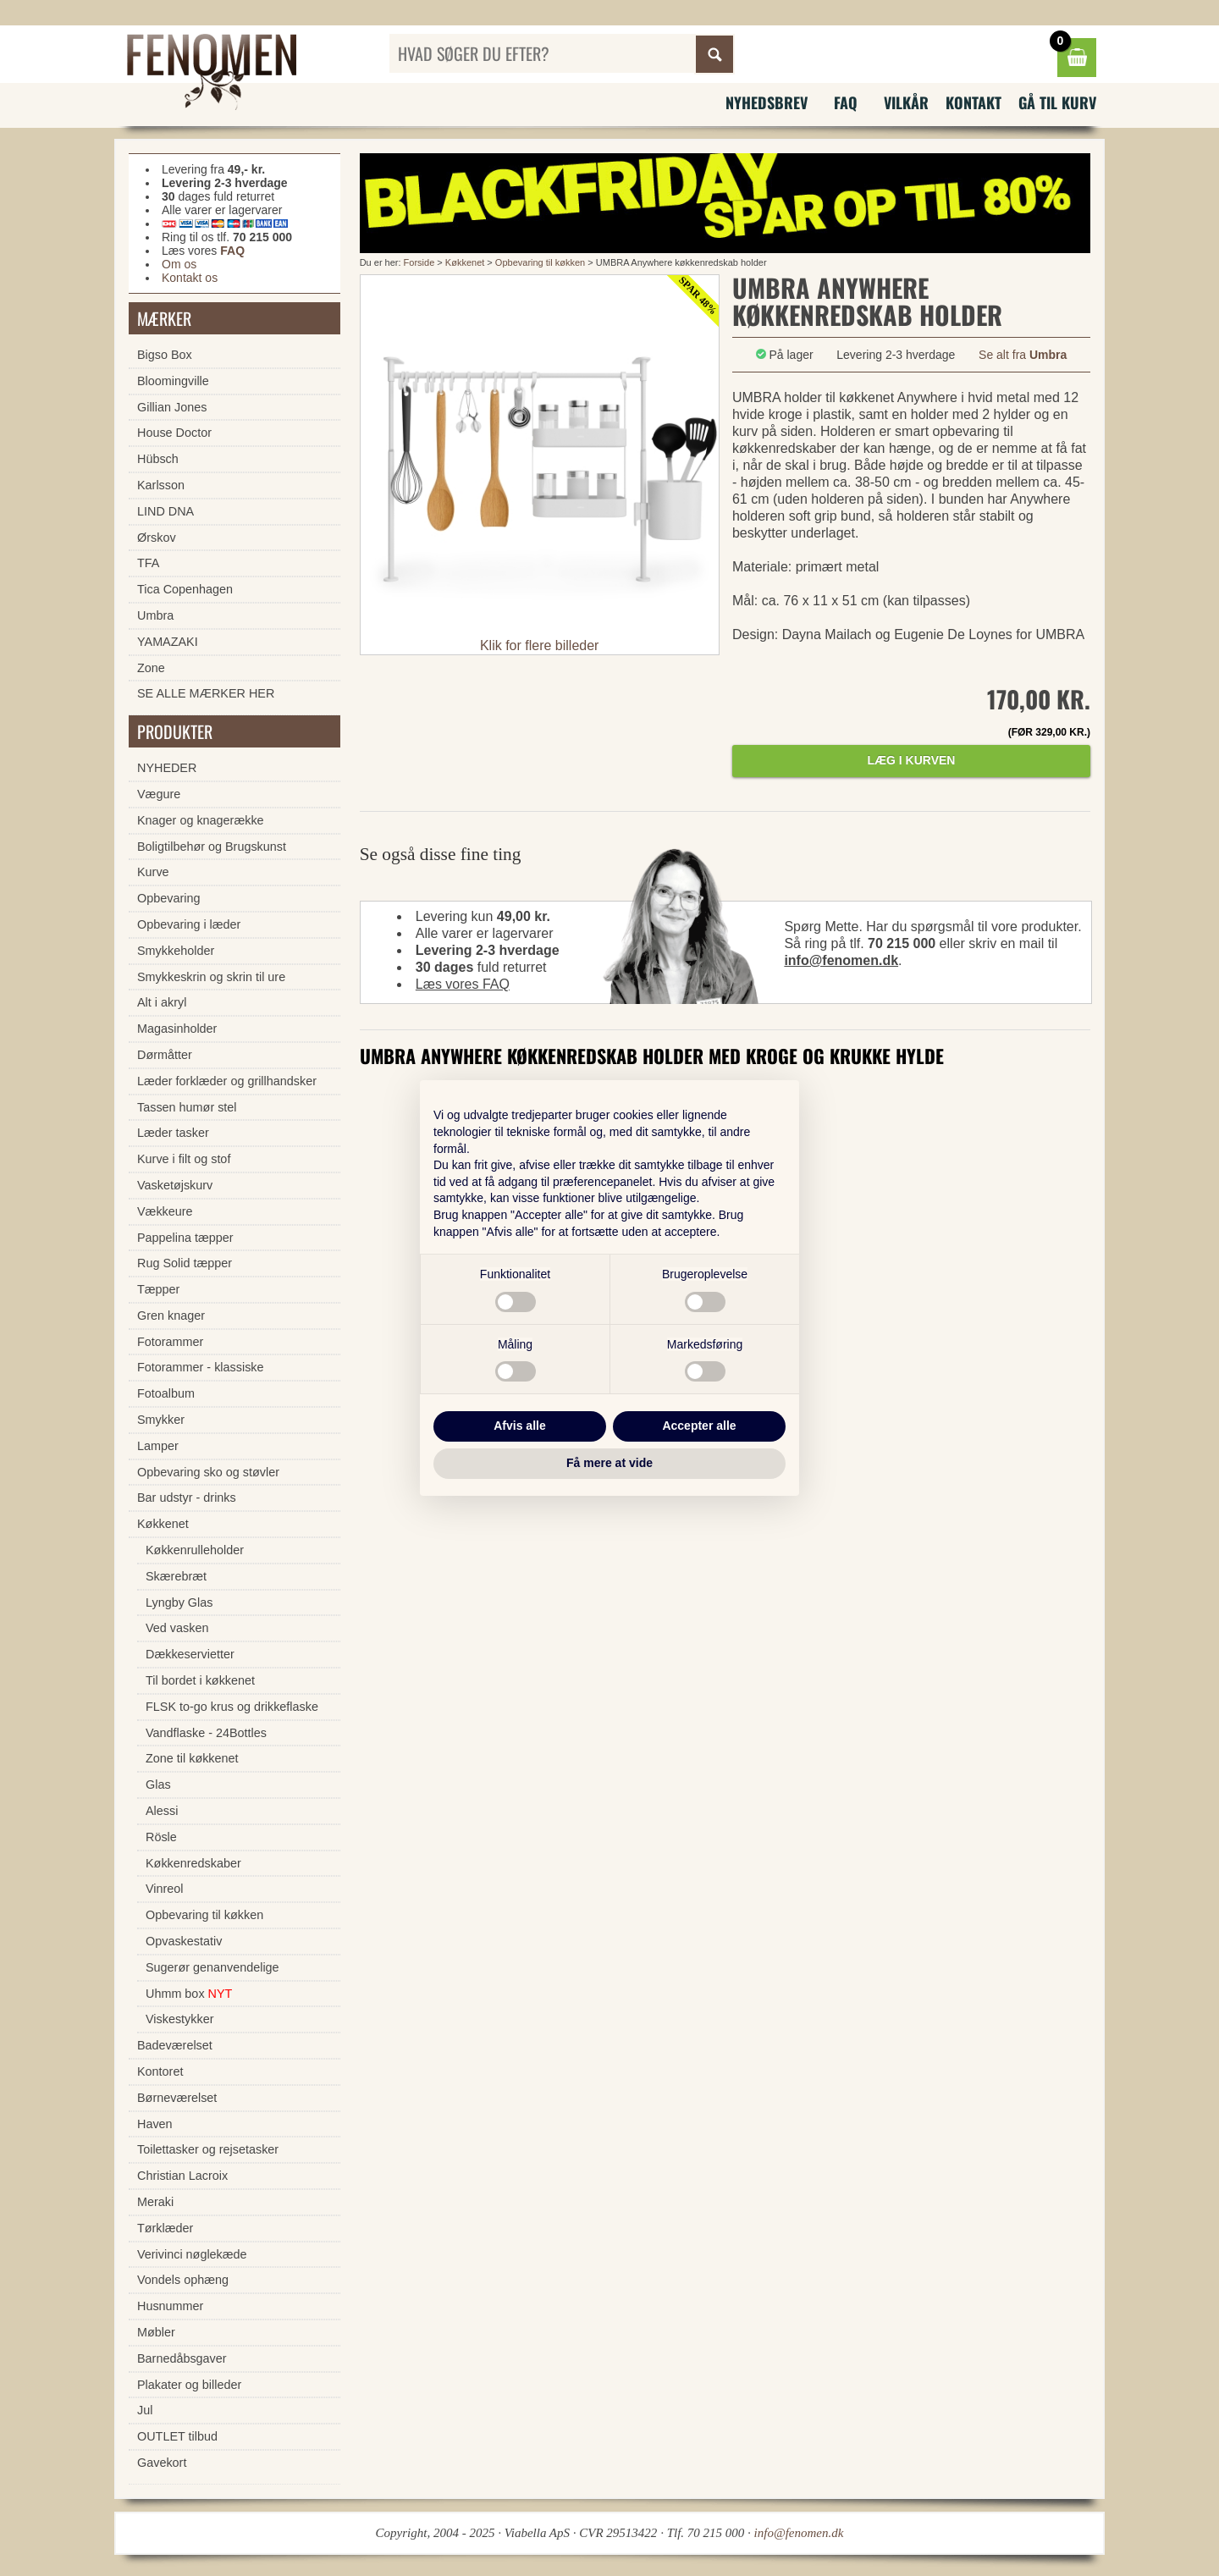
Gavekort (161, 2462)
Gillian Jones (172, 407)
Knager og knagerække (200, 820)
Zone (151, 668)
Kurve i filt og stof (183, 1159)
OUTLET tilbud (177, 2436)
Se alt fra (1023, 354)
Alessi (162, 1811)
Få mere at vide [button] (609, 1463)
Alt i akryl (161, 1002)
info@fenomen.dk (841, 960)
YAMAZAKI (167, 641)
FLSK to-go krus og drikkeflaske (232, 1706)
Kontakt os (190, 277)
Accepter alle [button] (699, 1425)
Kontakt (973, 102)
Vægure (158, 794)
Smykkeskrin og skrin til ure (211, 977)
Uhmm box (189, 1993)
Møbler (156, 2332)
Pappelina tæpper (185, 1237)
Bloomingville (173, 381)
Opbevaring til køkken (540, 262)
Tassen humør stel (187, 1107)
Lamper (158, 1446)
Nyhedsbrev (766, 102)
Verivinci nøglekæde (192, 2254)
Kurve (153, 872)
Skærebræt (176, 1576)
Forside (419, 262)
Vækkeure (165, 1211)
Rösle (161, 1837)
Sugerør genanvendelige (212, 1967)
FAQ (846, 102)
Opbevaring (168, 898)
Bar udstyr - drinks (186, 1497)
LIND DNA (165, 511)
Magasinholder (177, 1028)
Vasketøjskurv (174, 1185)
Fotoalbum (166, 1393)
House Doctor (174, 432)
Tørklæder (165, 2228)
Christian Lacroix (182, 2175)
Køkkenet (464, 262)
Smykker (161, 1419)
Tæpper (158, 1289)
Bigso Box (164, 354)
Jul (144, 2410)
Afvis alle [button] (519, 1425)
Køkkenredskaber (193, 1863)
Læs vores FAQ (463, 984)
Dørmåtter (164, 1055)
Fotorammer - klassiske (200, 1367)
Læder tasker (173, 1132)
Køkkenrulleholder (195, 1550)
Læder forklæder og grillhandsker (227, 1081)
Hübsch (158, 459)
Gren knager (171, 1315)
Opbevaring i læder (188, 924)
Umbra (155, 615)
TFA (148, 563)
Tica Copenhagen (185, 589)
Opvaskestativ (184, 1941)
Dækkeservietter (190, 1654)
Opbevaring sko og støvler (208, 1472)
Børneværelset (177, 2097)
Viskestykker (180, 2019)
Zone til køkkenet (192, 1758)
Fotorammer (170, 1342)
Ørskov (156, 537)
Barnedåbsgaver (182, 2358)
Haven (155, 2124)
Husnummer (170, 2306)
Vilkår (906, 102)
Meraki (155, 2202)
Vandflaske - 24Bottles (206, 1733)
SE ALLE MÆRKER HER (205, 693)
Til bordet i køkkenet (200, 1680)
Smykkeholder (175, 950)
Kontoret (160, 2071)
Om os (179, 264)
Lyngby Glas (179, 1602)
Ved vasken (177, 1628)
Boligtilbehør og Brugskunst (211, 846)
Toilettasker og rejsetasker (208, 2149)
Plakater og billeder (189, 2384)
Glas (158, 1784)
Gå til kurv (1057, 102)
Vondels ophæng (183, 2279)
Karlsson (161, 485)
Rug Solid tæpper (184, 1263)
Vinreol (165, 1888)
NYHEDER (166, 768)
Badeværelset (174, 2045)
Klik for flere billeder (539, 645)
